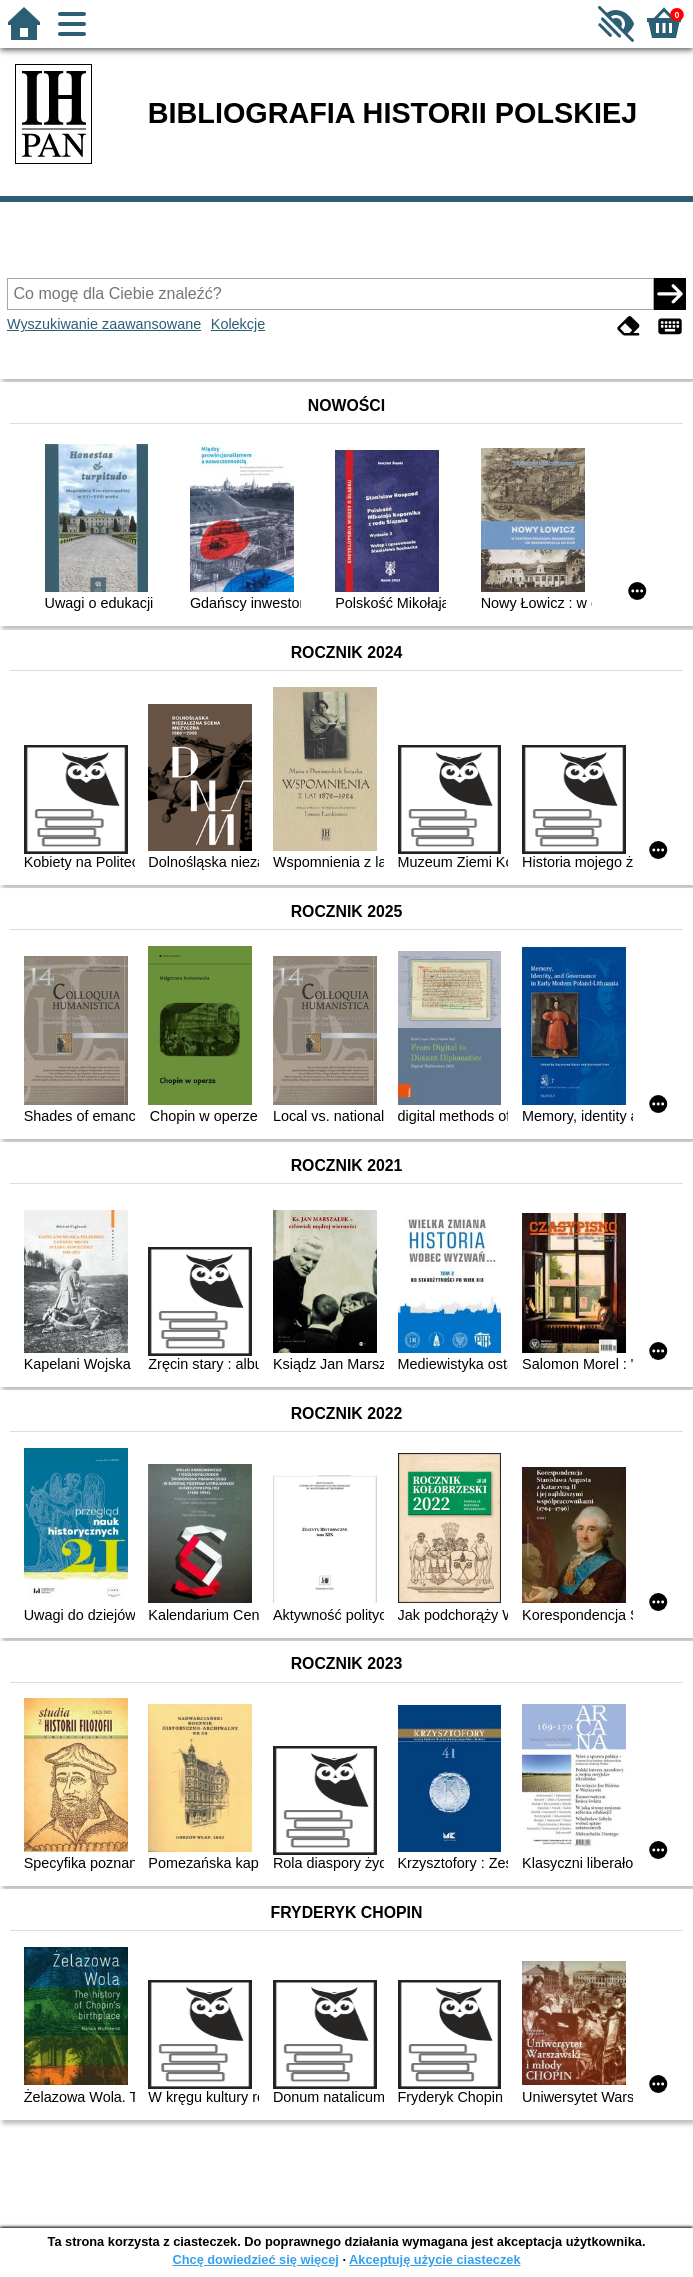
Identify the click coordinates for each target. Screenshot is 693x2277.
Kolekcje (238, 324)
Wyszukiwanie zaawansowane (104, 324)
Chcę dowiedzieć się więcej (255, 2259)
